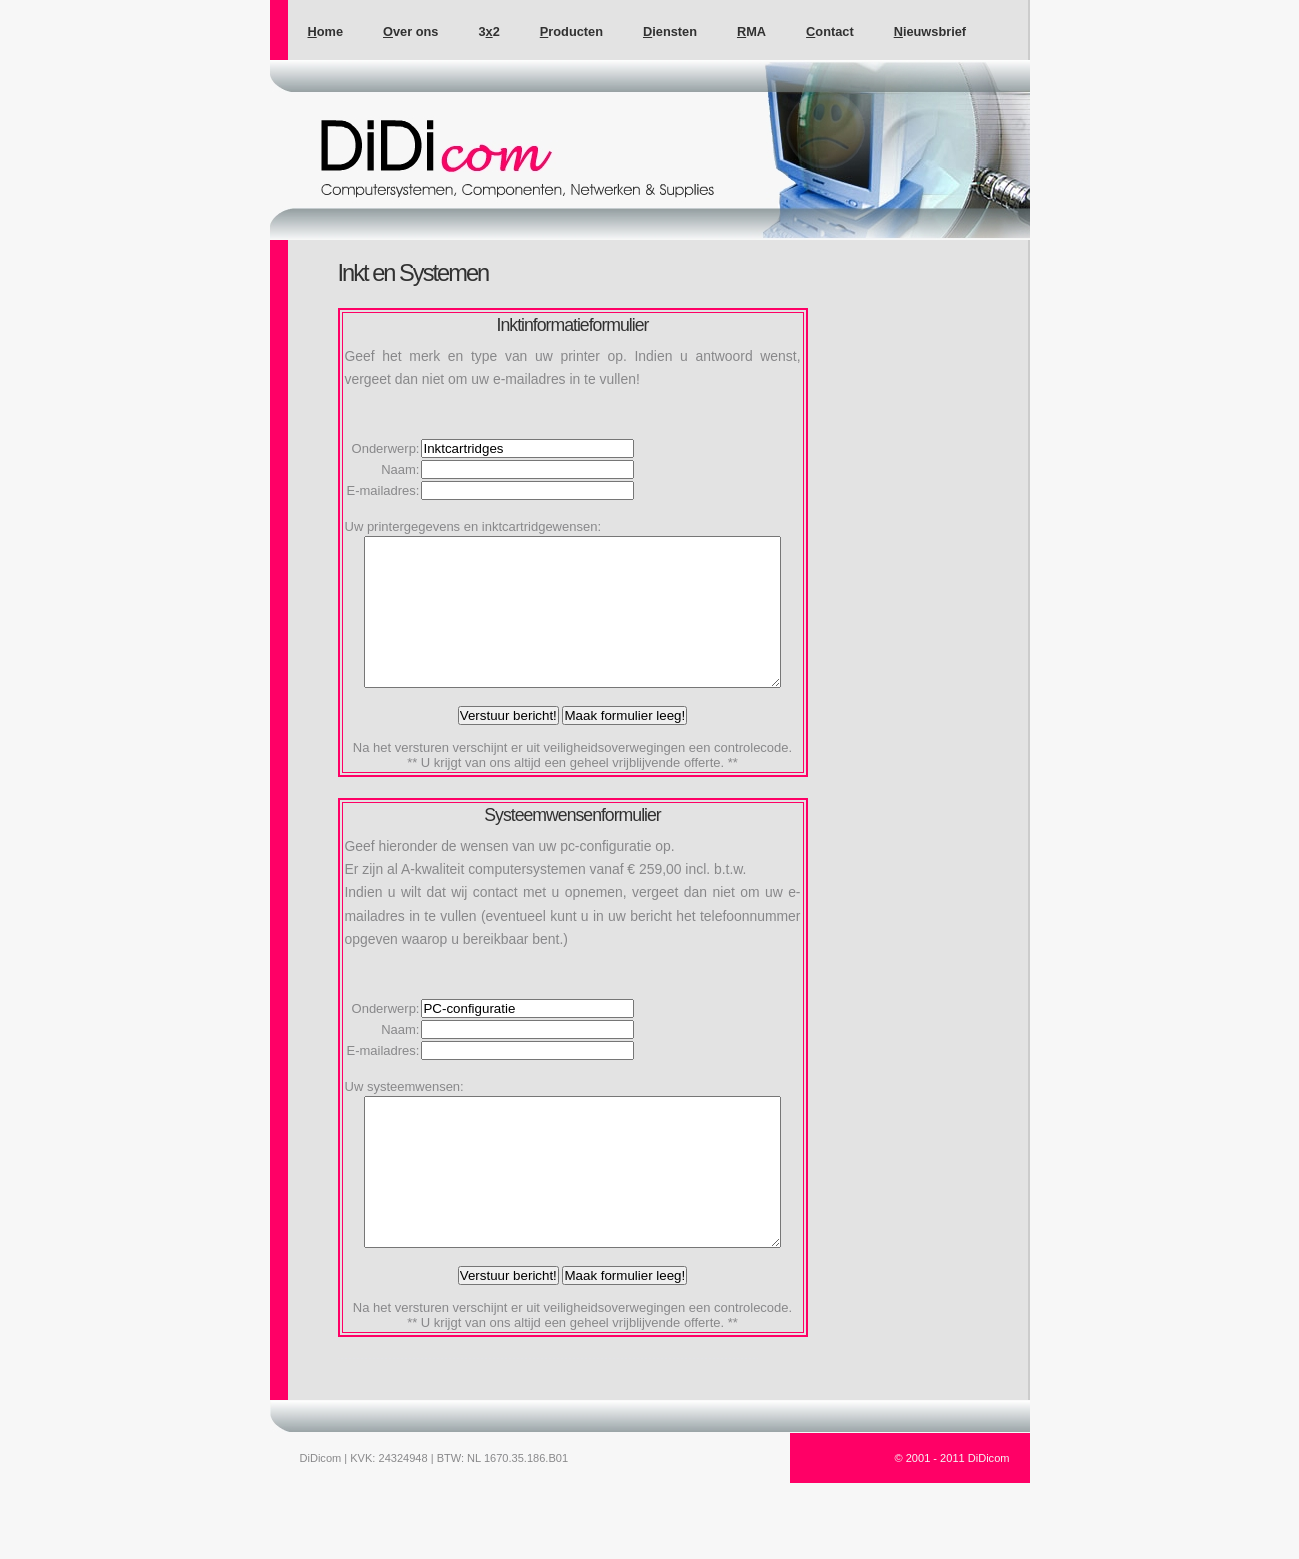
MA (751, 31)
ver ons (410, 31)
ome (326, 31)
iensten (670, 31)
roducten (571, 31)
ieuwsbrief (930, 31)
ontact (830, 31)
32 (488, 31)
